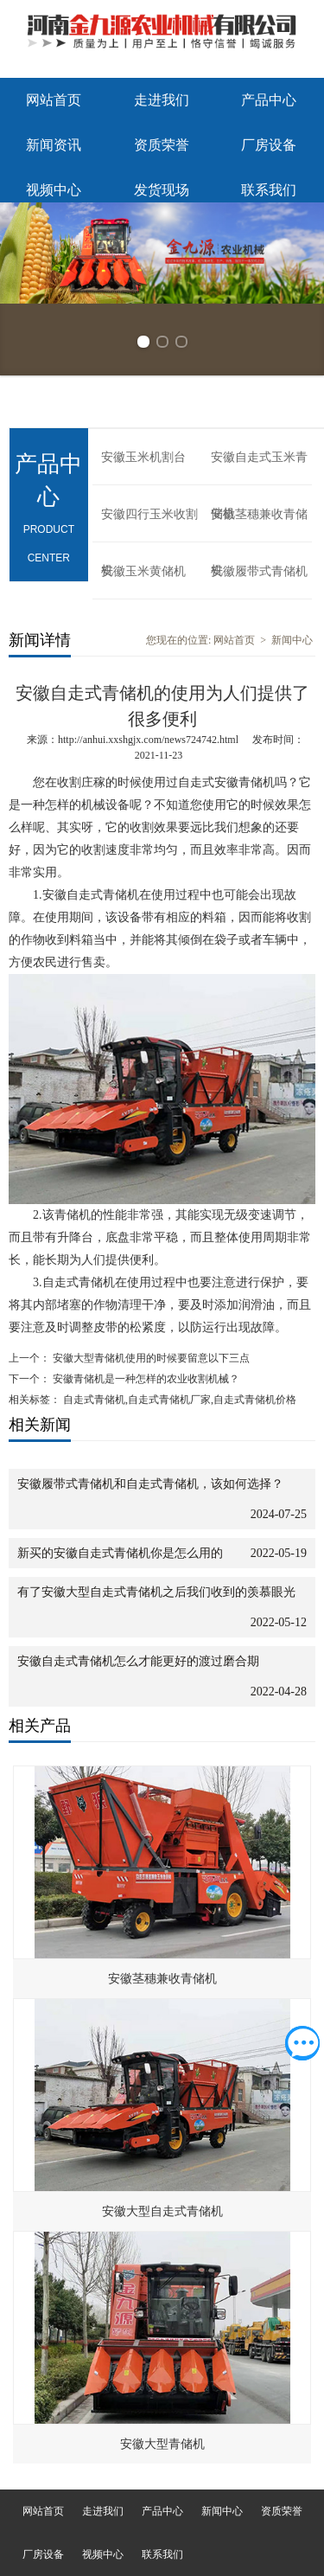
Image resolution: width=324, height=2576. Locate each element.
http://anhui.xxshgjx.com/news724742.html (148, 740)
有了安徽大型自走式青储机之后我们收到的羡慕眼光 (156, 1592)
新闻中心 (292, 640)
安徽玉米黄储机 (143, 571)
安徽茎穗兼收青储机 (259, 525)
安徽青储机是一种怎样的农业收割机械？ (144, 1379)
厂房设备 (268, 145)
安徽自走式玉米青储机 (259, 468)
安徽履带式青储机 (259, 571)
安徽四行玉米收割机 (149, 525)
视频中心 (53, 190)
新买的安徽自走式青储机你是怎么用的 (120, 1553)
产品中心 (268, 100)
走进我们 (161, 100)
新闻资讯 (53, 145)
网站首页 (53, 100)
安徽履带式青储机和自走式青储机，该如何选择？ (150, 1483)
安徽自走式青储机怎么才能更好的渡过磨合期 (138, 1661)
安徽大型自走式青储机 (162, 2211)
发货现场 (161, 190)
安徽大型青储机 (162, 2444)
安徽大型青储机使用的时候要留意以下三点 (150, 1358)
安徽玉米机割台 (143, 457)
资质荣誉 (161, 145)
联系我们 (268, 190)
